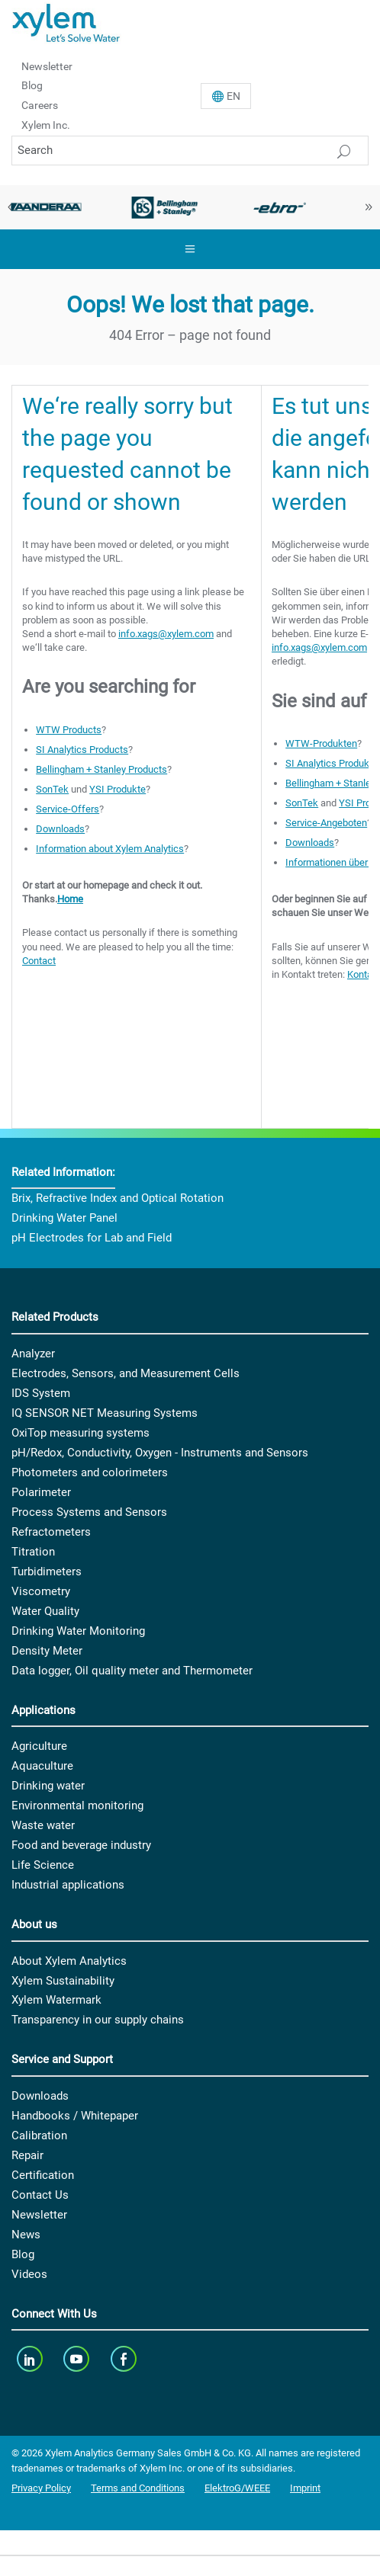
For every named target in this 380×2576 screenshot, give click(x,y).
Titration (33, 1552)
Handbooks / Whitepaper (74, 2116)
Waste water (43, 1825)
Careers (39, 105)
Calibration (39, 2135)
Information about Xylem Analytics (110, 848)
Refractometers (51, 1532)
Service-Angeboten (326, 822)
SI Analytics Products (82, 749)
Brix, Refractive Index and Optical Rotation (117, 1198)
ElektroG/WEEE (237, 2488)
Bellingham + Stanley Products (101, 769)
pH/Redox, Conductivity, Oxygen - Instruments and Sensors (159, 1452)
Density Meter (46, 1651)
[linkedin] (30, 2358)
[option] (165, 207)
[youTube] (78, 2358)
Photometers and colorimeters (89, 1472)
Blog (32, 85)
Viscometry (40, 1591)
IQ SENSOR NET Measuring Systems (104, 1413)
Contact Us (40, 2195)
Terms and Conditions (138, 2488)
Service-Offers (67, 809)
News (25, 2234)
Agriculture (39, 1746)
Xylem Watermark (56, 2000)
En (233, 96)
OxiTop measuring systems (80, 1433)
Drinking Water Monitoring (78, 1631)
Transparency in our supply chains (97, 2020)
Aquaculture (42, 1766)
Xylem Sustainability (62, 1981)
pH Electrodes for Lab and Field (91, 1238)
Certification (42, 2175)
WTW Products (68, 729)
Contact (39, 960)
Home (70, 899)
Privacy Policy (41, 2488)
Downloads (60, 829)
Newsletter (46, 65)
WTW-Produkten (321, 743)
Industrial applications (67, 1885)
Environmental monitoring (77, 1805)
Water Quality (45, 1611)
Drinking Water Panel (64, 1218)
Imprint (305, 2488)
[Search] (190, 150)
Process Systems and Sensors (89, 1512)
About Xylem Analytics (69, 1961)
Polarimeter (41, 1492)
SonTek (52, 789)
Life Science (42, 1865)
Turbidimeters (46, 1571)
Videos (29, 2274)
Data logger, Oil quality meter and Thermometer (132, 1670)
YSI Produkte (117, 789)
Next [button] (368, 207)
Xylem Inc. (45, 125)
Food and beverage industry (81, 1845)
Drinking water (48, 1786)
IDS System (40, 1393)
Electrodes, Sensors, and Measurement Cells (125, 1373)
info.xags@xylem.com (166, 633)
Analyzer (33, 1353)
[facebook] (124, 2358)
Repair (27, 2155)
